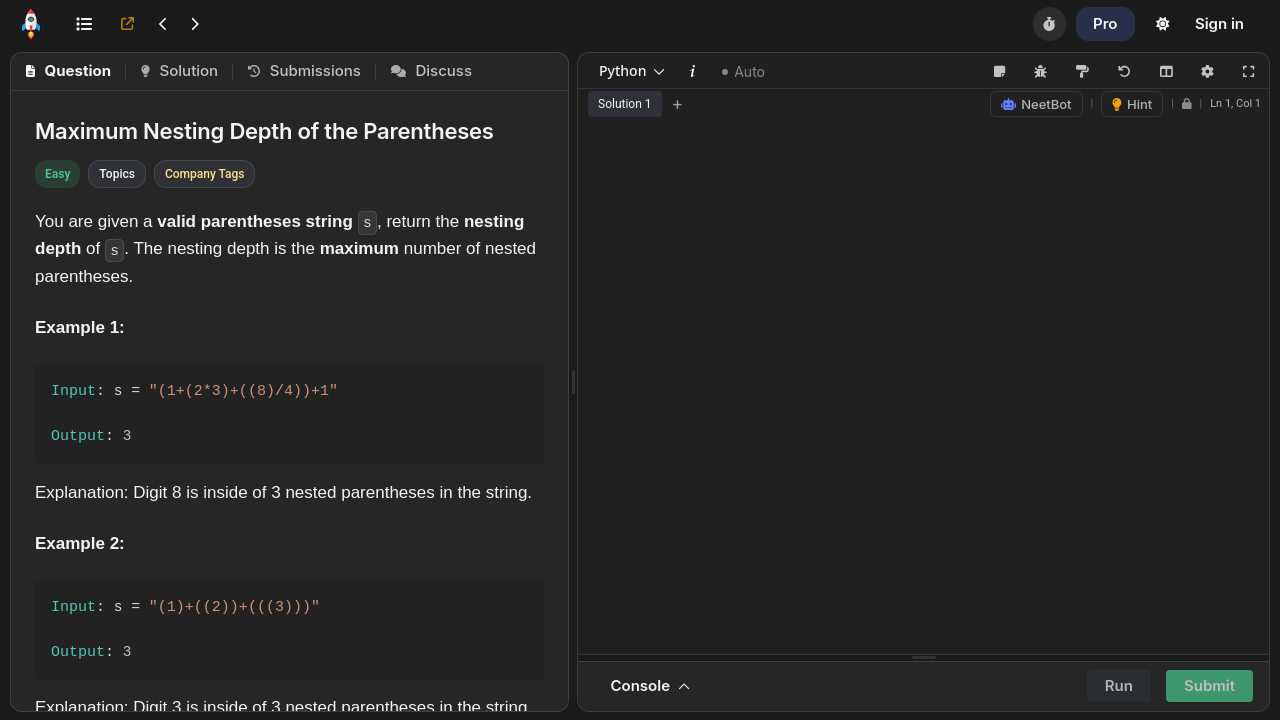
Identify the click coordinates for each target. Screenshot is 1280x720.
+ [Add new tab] (678, 104)
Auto (743, 72)
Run (1119, 685)
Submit (1209, 685)
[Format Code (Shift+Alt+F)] (1082, 71)
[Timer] (1049, 24)
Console (650, 686)
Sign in (1219, 23)
